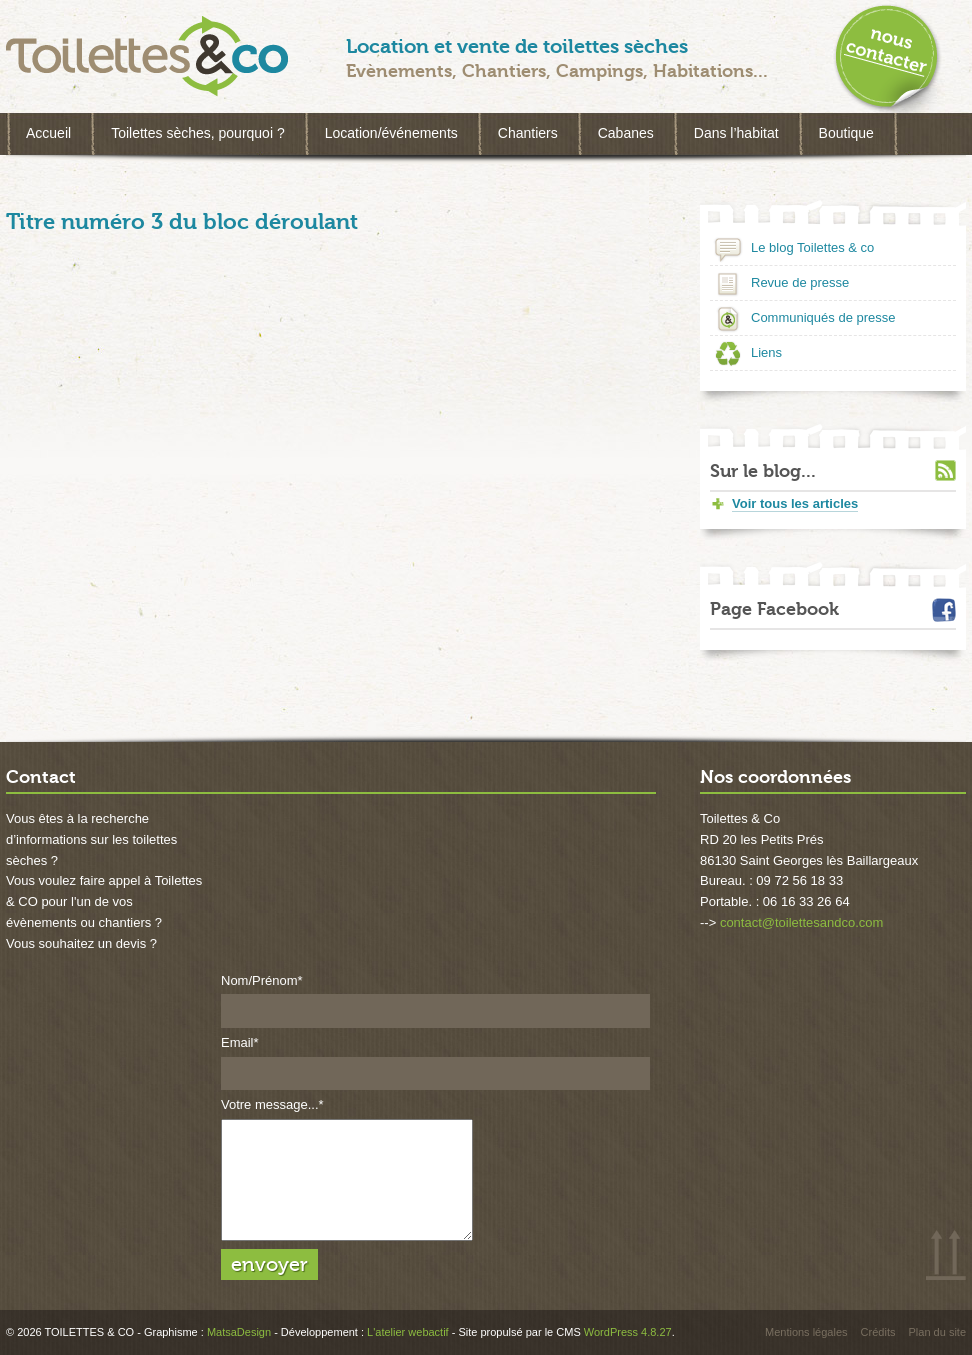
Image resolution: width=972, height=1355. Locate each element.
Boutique (846, 133)
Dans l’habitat (736, 133)
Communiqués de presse (823, 317)
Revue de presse (800, 282)
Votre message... (272, 1104)
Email (240, 1042)
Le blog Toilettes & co (812, 247)
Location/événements (391, 133)
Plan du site (937, 1332)
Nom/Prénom (262, 980)
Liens (766, 352)
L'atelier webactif (408, 1332)
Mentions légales (806, 1332)
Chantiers (528, 133)
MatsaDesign (239, 1332)
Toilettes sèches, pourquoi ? (198, 133)
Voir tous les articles (795, 503)
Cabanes (626, 133)
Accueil (48, 133)
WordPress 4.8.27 (628, 1332)
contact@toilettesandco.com (802, 922)
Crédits (878, 1332)
